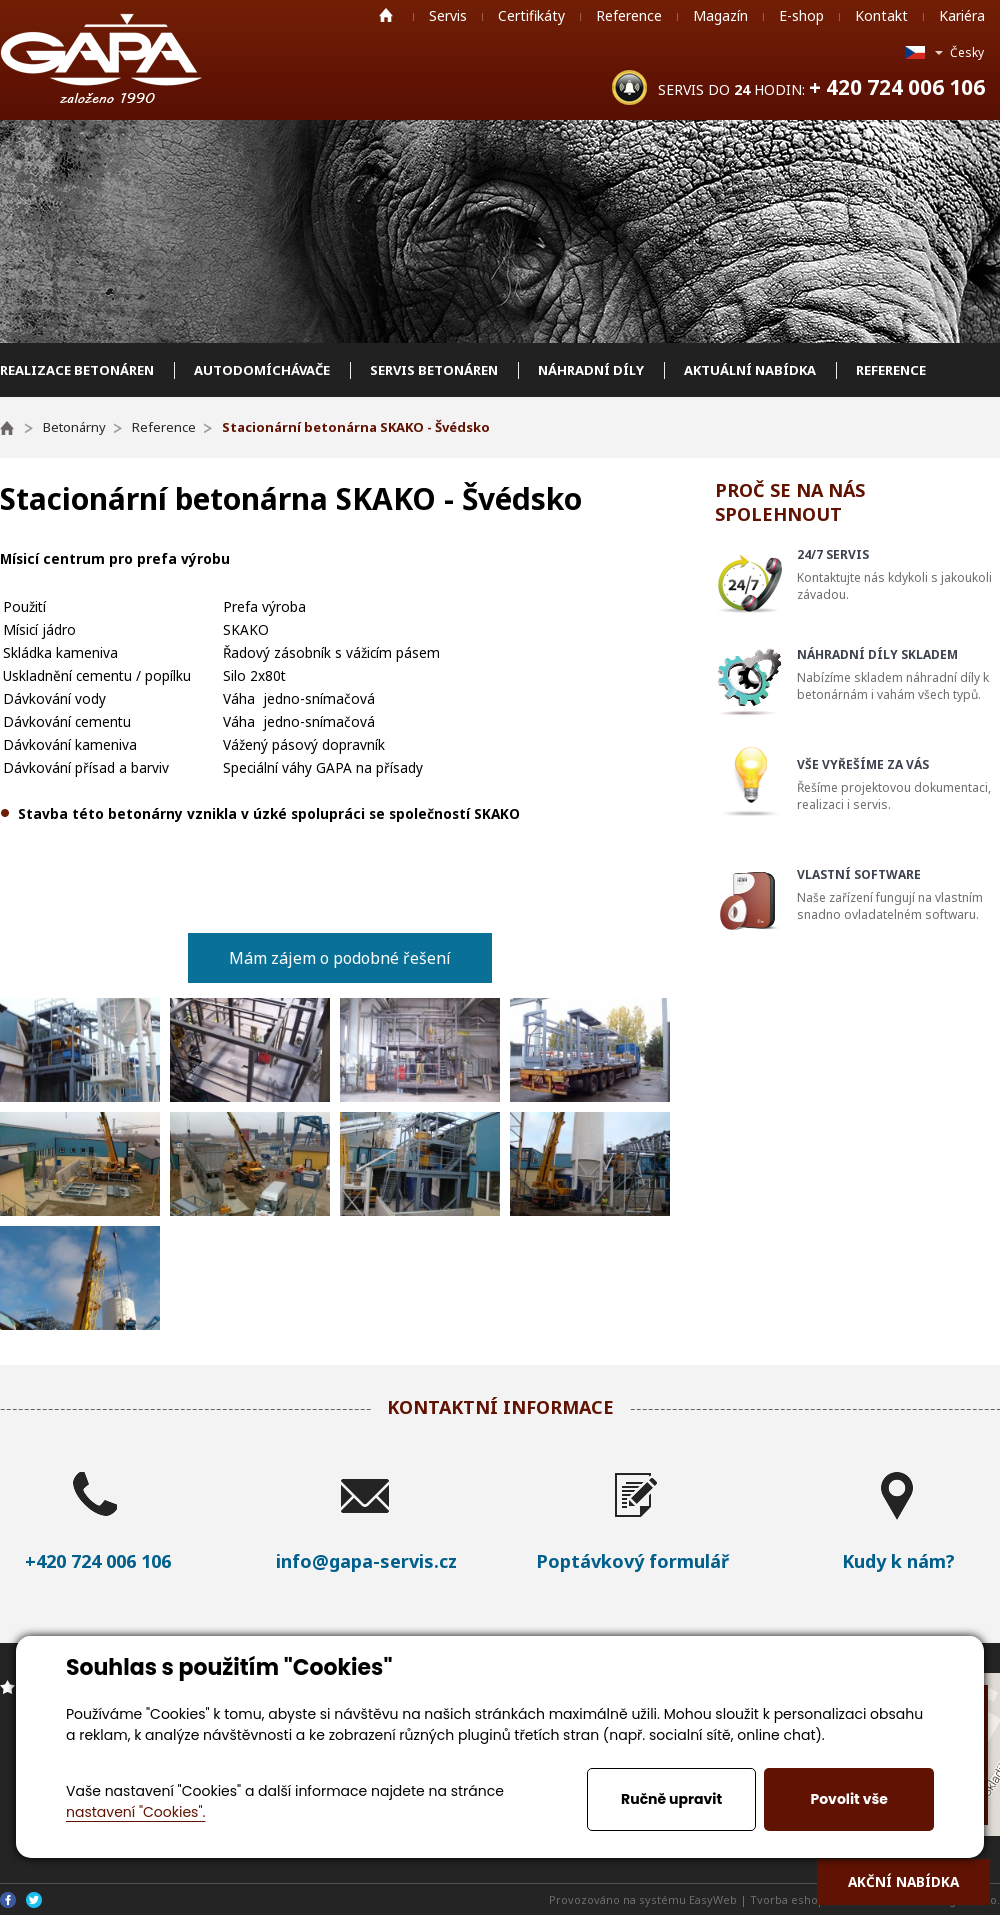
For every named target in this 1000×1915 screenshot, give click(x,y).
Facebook (8, 1900)
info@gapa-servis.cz (366, 1561)
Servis (448, 15)
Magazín (720, 15)
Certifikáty (531, 15)
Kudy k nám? (898, 1561)
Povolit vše (848, 1799)
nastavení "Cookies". (135, 1812)
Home (386, 15)
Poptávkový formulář (632, 1561)
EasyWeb (713, 1899)
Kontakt (881, 15)
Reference (629, 15)
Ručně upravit (671, 1799)
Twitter (34, 1900)
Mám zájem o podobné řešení (340, 958)
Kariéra (962, 15)
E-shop (801, 15)
